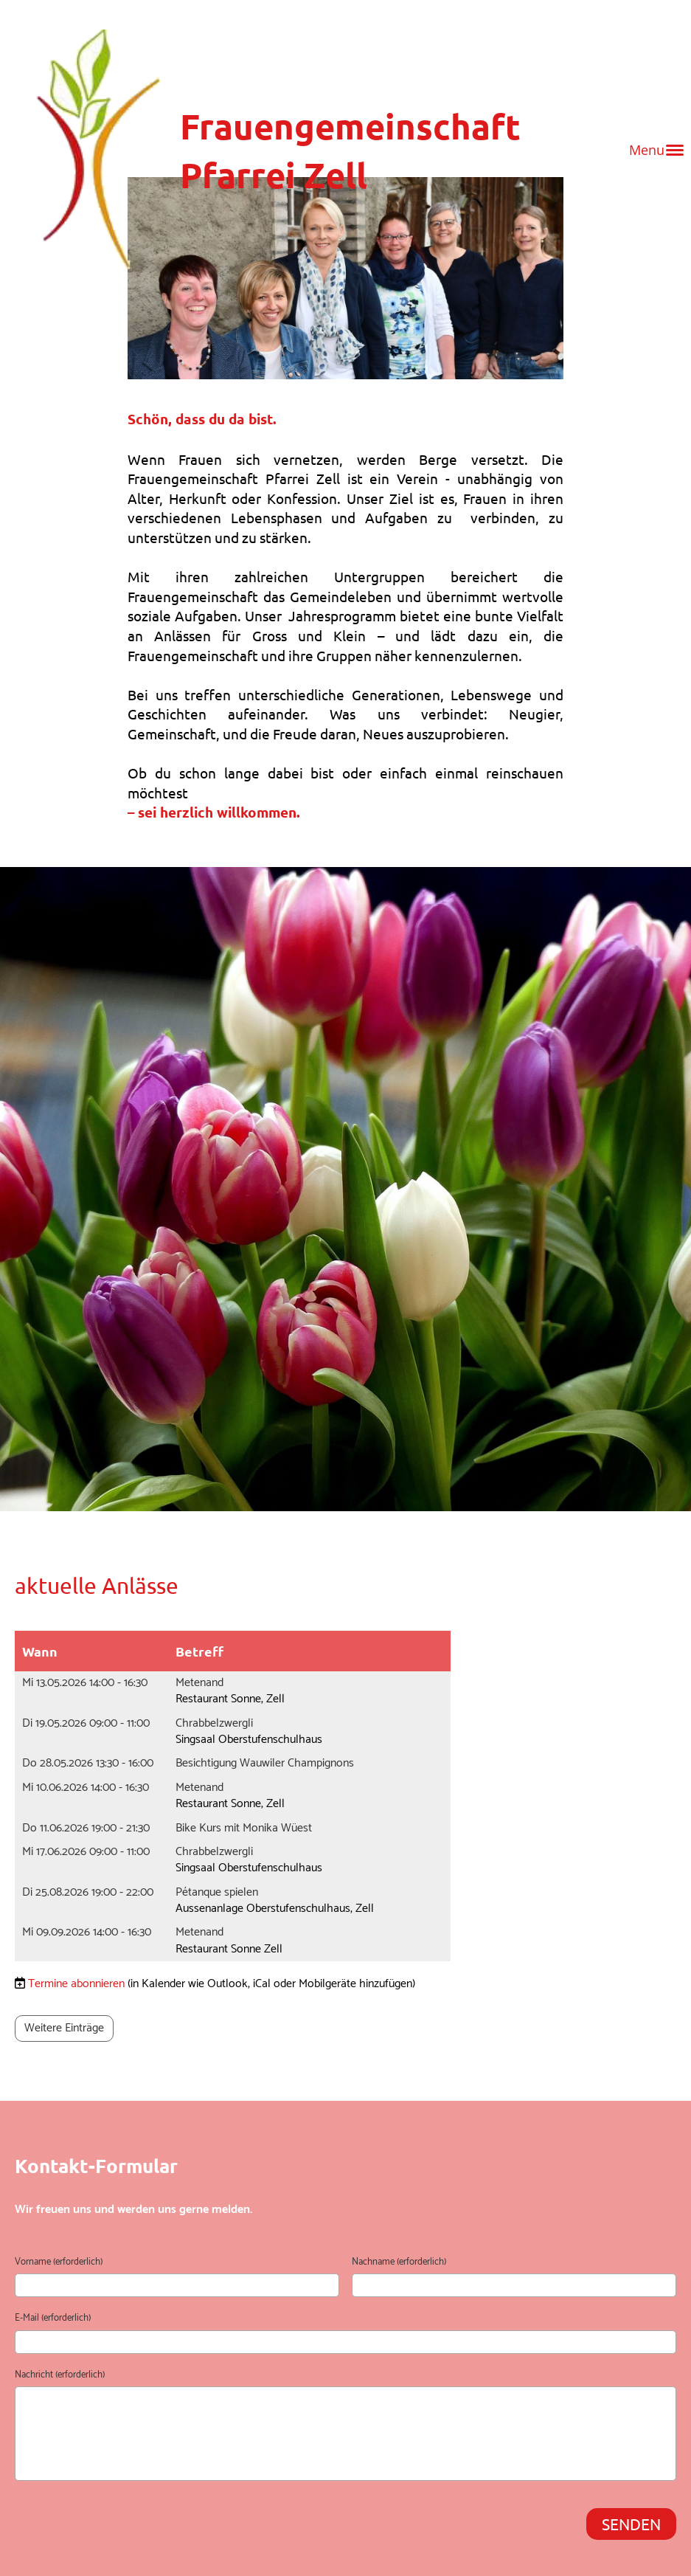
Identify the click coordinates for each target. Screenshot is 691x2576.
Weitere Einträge (64, 2028)
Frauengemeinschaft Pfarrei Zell (350, 149)
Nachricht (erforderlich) (60, 2375)
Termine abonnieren (76, 1984)
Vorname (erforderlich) (59, 2262)
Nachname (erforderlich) (399, 2262)
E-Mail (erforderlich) (53, 2318)
